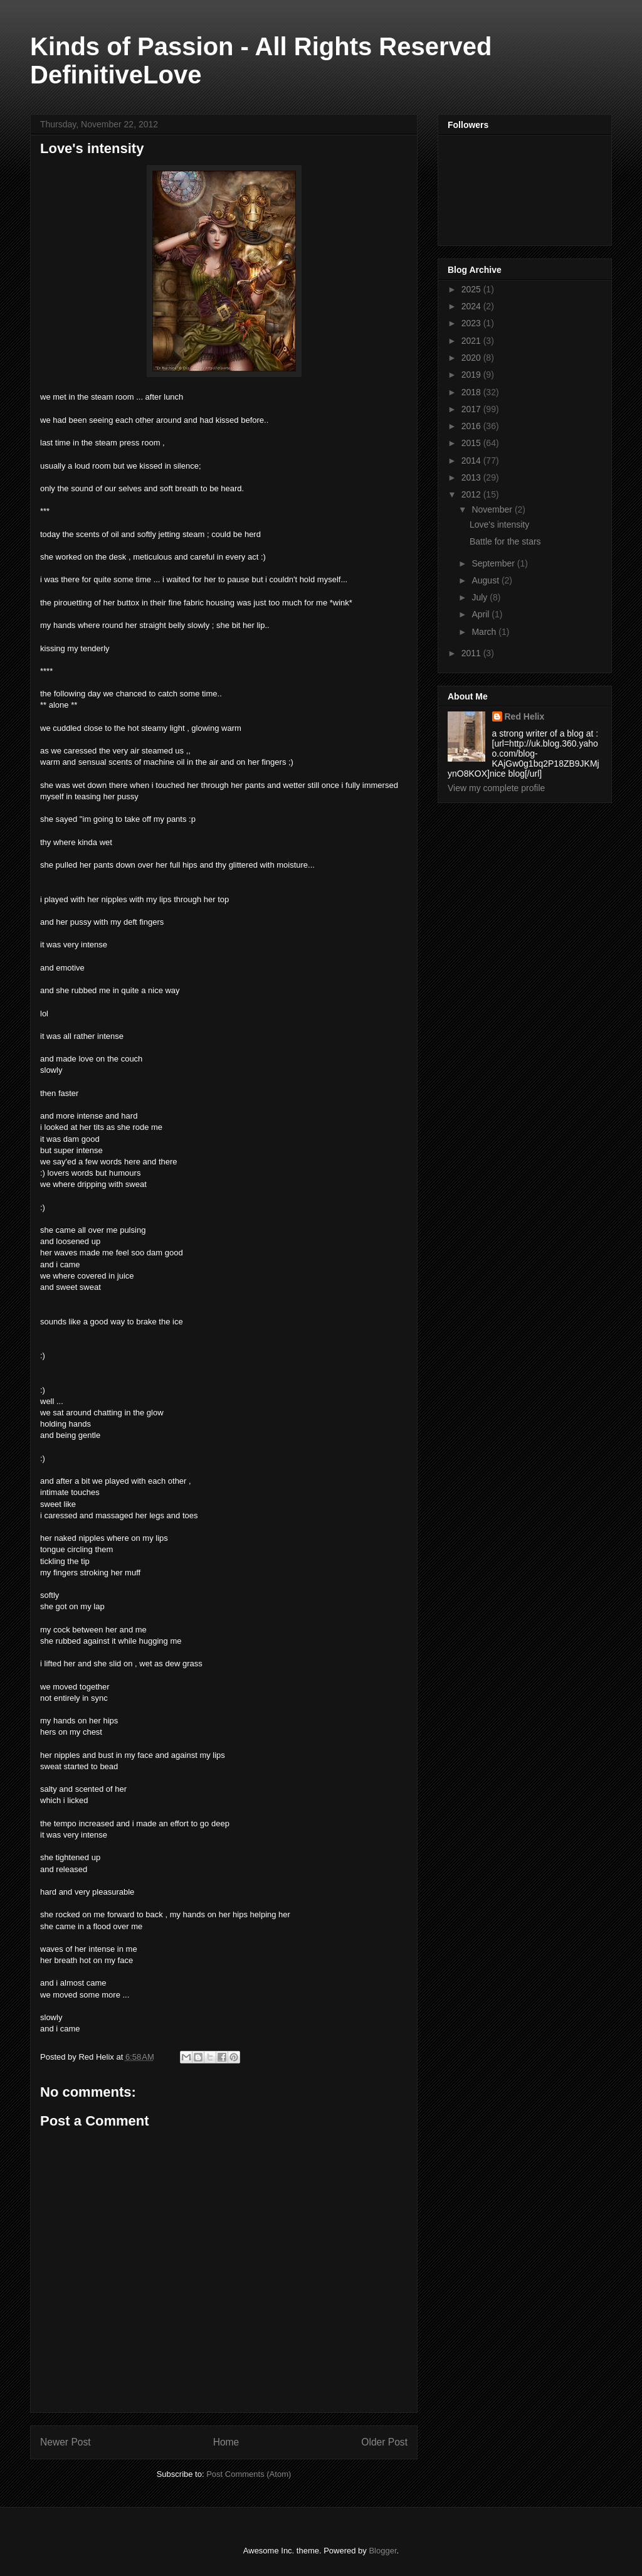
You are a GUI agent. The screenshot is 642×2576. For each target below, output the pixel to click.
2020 (472, 358)
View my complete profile (496, 788)
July (480, 597)
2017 (472, 409)
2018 (472, 392)
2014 (472, 460)
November (492, 509)
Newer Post (65, 2442)
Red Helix (525, 716)
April (481, 614)
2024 (472, 306)
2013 (472, 477)
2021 (472, 341)
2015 (472, 443)
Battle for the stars (505, 541)
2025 (472, 289)
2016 (472, 426)
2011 (472, 653)
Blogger (382, 2550)
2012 (472, 494)
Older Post (384, 2442)
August (486, 580)
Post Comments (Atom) (248, 2474)
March (484, 632)
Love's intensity (499, 524)
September (494, 563)
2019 (472, 375)
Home (226, 2442)
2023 (472, 323)
